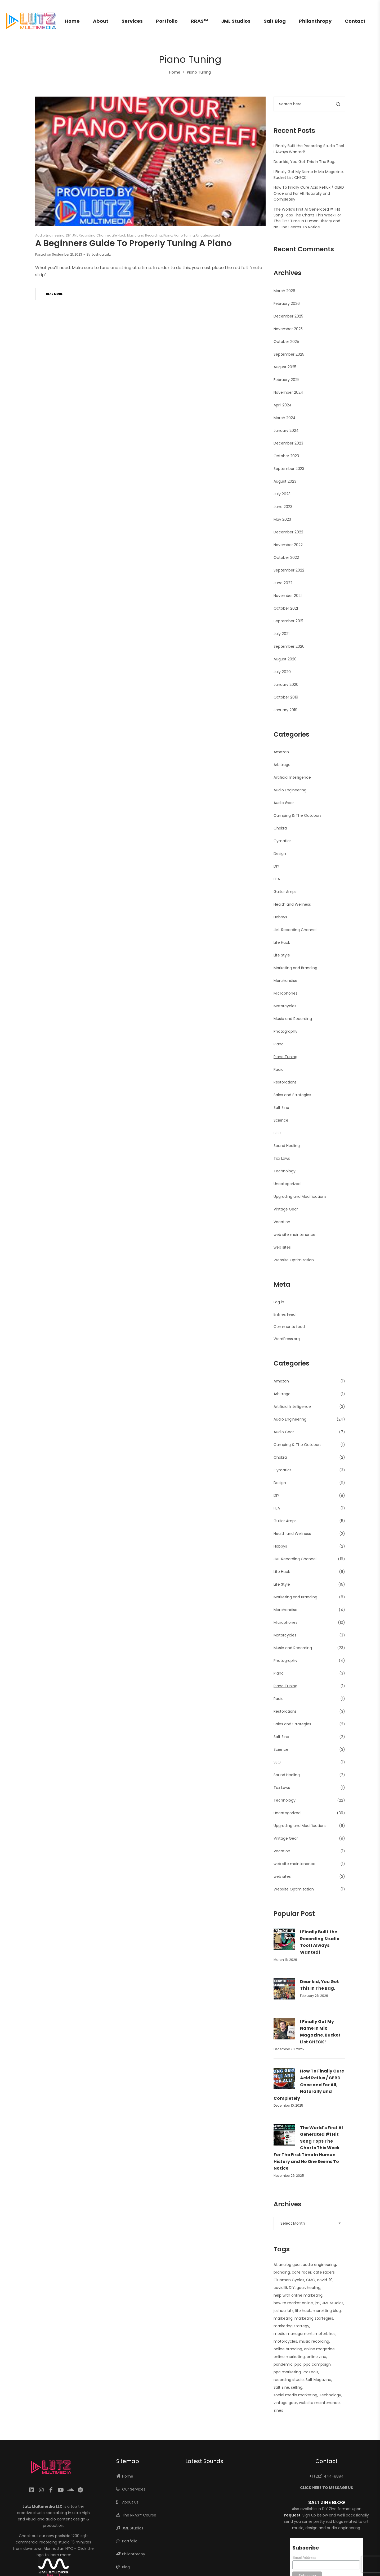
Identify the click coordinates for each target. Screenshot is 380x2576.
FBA (277, 879)
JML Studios (236, 21)
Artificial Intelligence (292, 777)
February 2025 (286, 379)
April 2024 (283, 405)
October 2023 (286, 456)
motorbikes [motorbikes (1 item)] (325, 2333)
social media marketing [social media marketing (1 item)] (295, 2395)
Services (132, 21)
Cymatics (283, 840)
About (100, 21)
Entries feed (285, 1314)
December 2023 (288, 443)
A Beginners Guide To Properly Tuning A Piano (133, 243)
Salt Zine (281, 1107)
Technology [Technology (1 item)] (330, 2395)
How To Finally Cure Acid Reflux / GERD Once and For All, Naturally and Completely (309, 193)
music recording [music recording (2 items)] (314, 2341)
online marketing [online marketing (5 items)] (289, 2356)
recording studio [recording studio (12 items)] (289, 2379)
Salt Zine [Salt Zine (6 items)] (281, 2387)
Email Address (304, 2557)
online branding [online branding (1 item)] (288, 2349)
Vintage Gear (286, 1209)
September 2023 (289, 468)
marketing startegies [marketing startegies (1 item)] (313, 2318)
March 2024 (285, 417)
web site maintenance (294, 1234)
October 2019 (286, 697)
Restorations (285, 1082)
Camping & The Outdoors (297, 815)
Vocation (282, 1221)
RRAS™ (199, 21)
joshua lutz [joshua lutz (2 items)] (283, 2310)
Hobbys (280, 917)
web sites (282, 1247)
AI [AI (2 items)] (275, 2264)
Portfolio (167, 21)
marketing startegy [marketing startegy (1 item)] (291, 2326)
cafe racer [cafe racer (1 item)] (301, 2272)
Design (280, 853)
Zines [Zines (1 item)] (278, 2410)
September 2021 (288, 621)
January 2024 (286, 430)
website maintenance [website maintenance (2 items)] (319, 2402)
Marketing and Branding (295, 967)
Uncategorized (208, 235)
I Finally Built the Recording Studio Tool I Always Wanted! (319, 1942)
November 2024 (288, 392)
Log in (279, 1302)
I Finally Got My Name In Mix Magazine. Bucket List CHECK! (320, 2032)
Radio (279, 1069)
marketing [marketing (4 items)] (283, 2318)
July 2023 (282, 494)
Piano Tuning (184, 235)
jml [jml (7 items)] (317, 2303)
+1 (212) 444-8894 (326, 2476)
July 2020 (282, 671)
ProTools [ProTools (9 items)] (310, 2372)
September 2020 (289, 646)
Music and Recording (144, 235)
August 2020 (285, 659)
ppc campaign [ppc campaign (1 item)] (317, 2364)
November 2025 (288, 329)
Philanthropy (315, 21)
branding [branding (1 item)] (282, 2272)
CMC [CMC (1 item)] (310, 2280)
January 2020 (286, 684)
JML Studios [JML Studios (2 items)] (332, 2303)
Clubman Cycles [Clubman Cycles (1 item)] (289, 2280)
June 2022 (283, 583)
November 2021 (288, 595)
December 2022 (288, 532)
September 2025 (289, 354)
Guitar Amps (285, 891)
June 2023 (283, 506)
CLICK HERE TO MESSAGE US (326, 2487)
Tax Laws (282, 1158)
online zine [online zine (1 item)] (316, 2356)
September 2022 (289, 570)
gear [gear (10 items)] (301, 2287)
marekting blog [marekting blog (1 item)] (327, 2310)
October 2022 (286, 557)
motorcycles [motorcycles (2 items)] (285, 2341)
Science (281, 1120)
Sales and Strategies (292, 1094)
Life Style (282, 955)
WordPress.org (287, 1338)
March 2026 (284, 290)
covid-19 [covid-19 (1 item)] (325, 2280)
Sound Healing (287, 1145)
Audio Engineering (50, 235)
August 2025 (285, 367)
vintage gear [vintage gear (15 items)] (285, 2402)
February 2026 (287, 303)
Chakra (280, 828)
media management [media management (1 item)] (293, 2333)
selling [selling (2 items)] (296, 2387)
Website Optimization (294, 1260)
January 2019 (285, 710)
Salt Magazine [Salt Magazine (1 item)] (318, 2379)
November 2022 (288, 544)
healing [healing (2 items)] (313, 2287)
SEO (277, 1133)
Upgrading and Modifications (300, 1196)
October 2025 (286, 341)
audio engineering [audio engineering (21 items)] (319, 2264)
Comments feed (289, 1326)
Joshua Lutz (101, 254)
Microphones (285, 993)
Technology (285, 1171)
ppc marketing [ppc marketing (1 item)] (287, 2372)
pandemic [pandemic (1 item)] (283, 2364)
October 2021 (286, 608)
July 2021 (281, 633)
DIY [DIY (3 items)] (292, 2287)
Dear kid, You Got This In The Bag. (304, 161)
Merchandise (285, 980)
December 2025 (288, 316)
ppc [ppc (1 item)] (298, 2364)
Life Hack (119, 235)
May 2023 (282, 519)
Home (72, 21)
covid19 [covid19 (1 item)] (280, 2287)
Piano (167, 235)
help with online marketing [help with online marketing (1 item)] (298, 2295)
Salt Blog (275, 21)
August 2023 (285, 481)
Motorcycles (285, 1006)
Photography (285, 1031)
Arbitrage (282, 764)
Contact (355, 21)
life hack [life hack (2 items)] (303, 2310)
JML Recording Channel (91, 235)
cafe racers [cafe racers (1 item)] (324, 2272)
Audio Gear (284, 802)
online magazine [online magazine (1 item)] (319, 2349)
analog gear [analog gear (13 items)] (290, 2264)
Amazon (281, 752)
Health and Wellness (292, 904)
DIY (68, 235)
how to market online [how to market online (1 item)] (293, 2303)
